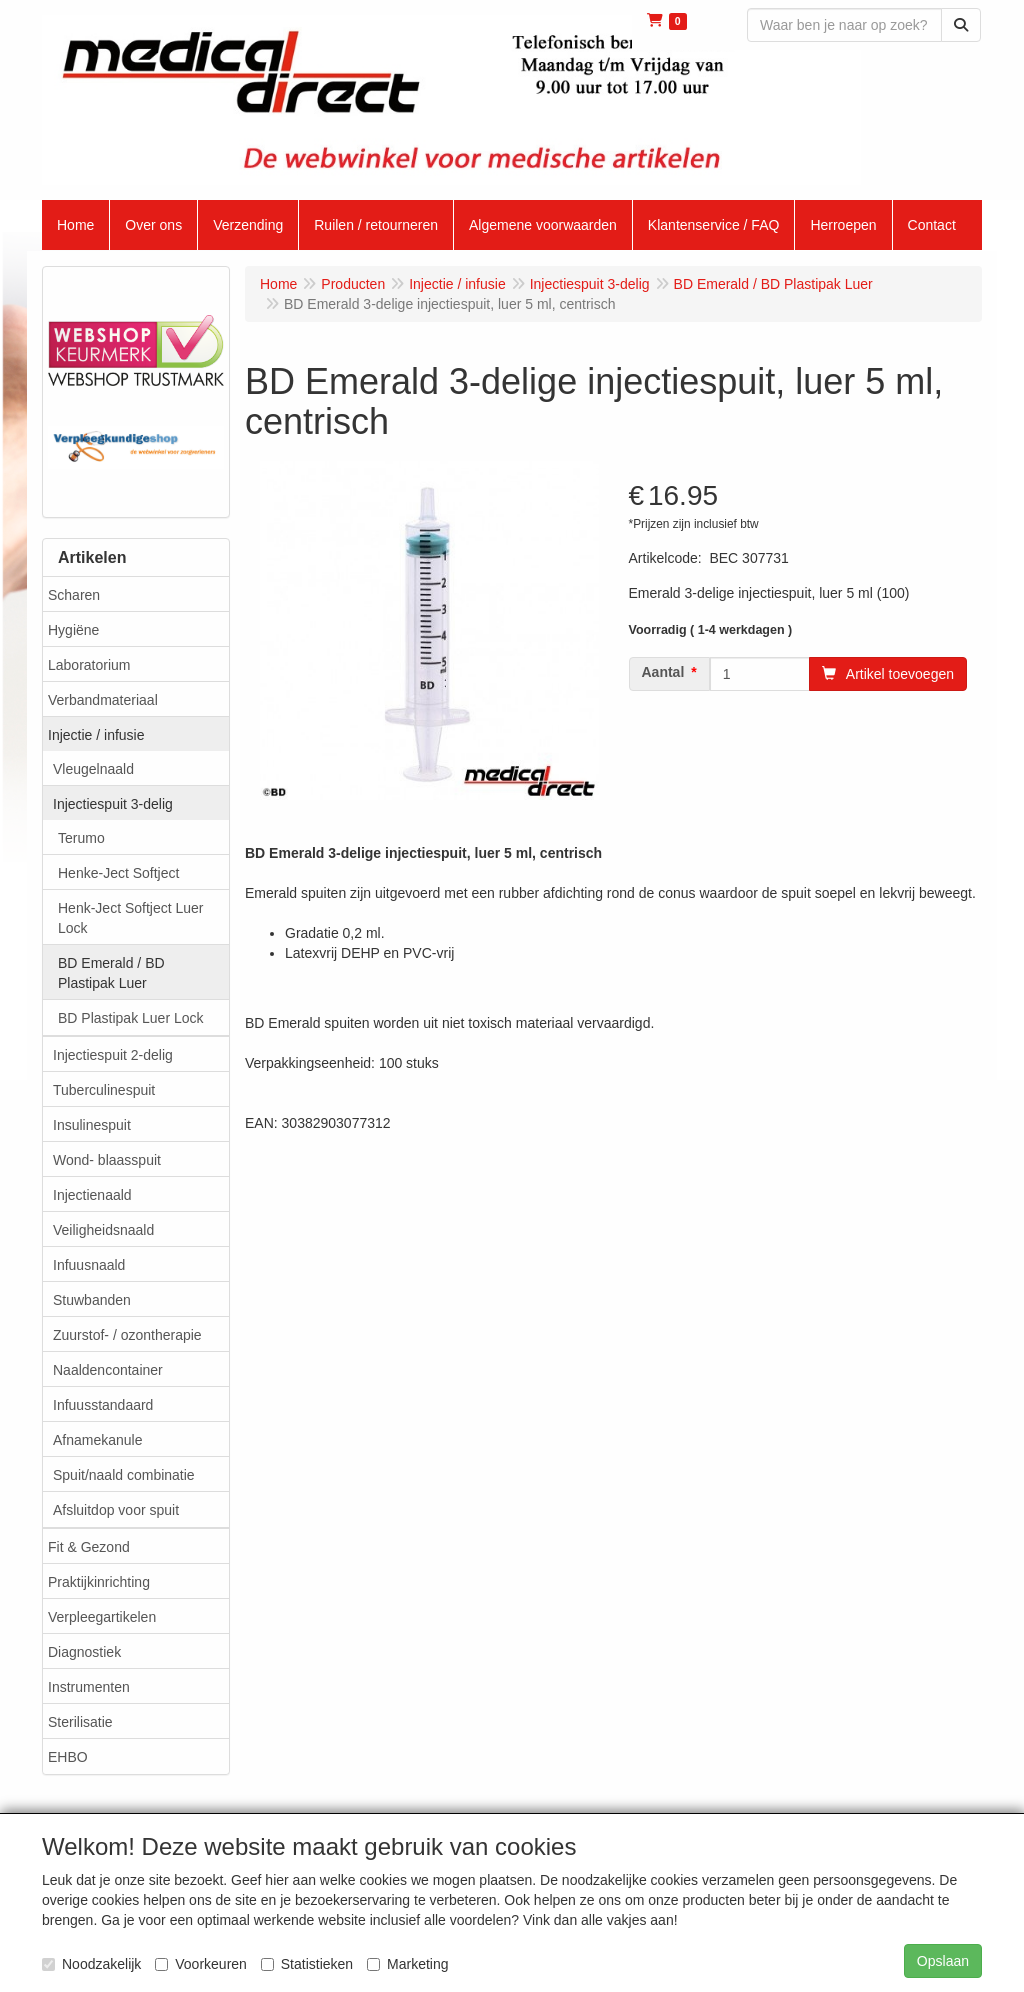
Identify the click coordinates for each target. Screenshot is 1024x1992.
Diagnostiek (84, 1652)
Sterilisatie (80, 1722)
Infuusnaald (89, 1265)
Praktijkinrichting (99, 1582)
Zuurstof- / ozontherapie (127, 1335)
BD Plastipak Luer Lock (131, 1018)
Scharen (74, 595)
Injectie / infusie (96, 735)
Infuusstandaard (103, 1405)
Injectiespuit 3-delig (113, 804)
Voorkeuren (201, 1964)
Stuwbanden (92, 1300)
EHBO (68, 1757)
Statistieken (307, 1964)
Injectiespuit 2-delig (113, 1055)
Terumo (81, 838)
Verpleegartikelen (102, 1617)
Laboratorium (89, 665)
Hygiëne (73, 630)
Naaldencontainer (108, 1370)
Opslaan (943, 1961)
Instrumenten (89, 1687)
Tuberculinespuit (104, 1090)
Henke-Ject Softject (118, 873)
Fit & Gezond (89, 1547)
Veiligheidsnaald (103, 1230)
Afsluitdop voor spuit (116, 1510)
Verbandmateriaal (103, 700)
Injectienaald (92, 1195)
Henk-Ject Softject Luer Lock (131, 918)
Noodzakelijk (91, 1964)
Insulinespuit (92, 1125)
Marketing (407, 1964)
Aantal (663, 672)
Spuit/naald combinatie (124, 1475)
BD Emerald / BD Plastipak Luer (111, 973)
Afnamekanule (98, 1440)
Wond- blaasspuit (107, 1160)
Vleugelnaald (93, 769)
